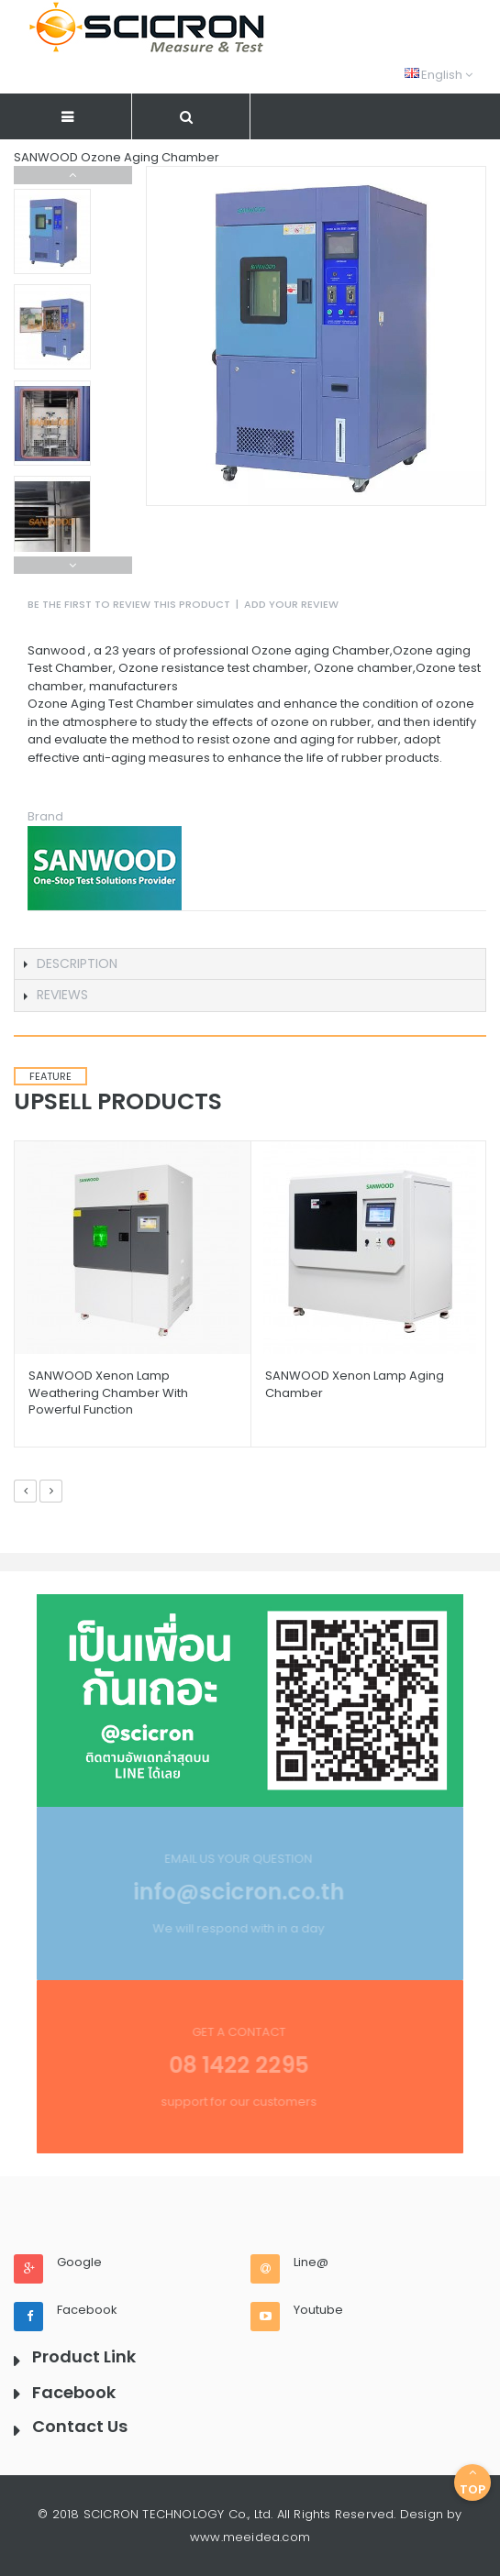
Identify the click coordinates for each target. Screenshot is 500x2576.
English (438, 74)
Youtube (318, 2310)
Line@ (311, 2262)
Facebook (87, 2310)
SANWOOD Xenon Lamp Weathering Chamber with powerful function (108, 1392)
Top (472, 2482)
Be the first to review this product (129, 604)
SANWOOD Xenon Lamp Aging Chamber (354, 1384)
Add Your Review (291, 604)
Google (79, 2262)
